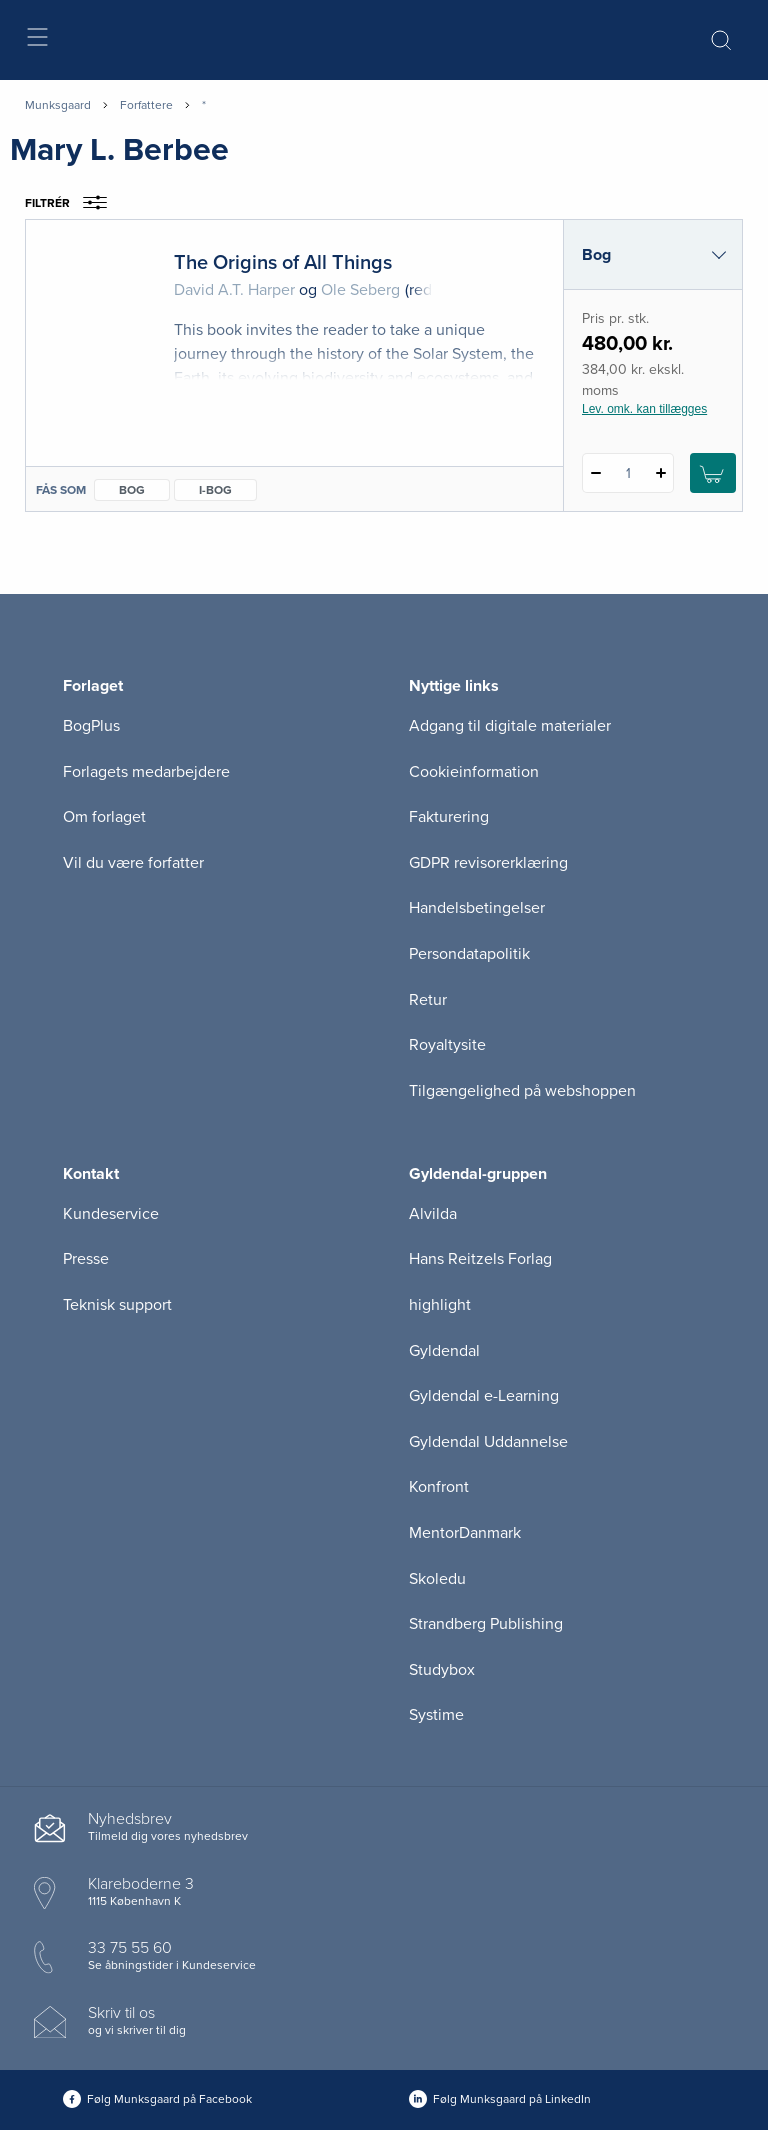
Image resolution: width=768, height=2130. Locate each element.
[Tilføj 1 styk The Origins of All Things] (660, 473)
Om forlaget (104, 817)
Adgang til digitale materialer (510, 726)
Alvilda (433, 1214)
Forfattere (146, 105)
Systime (436, 1715)
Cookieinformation (474, 772)
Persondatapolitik (469, 954)
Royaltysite (447, 1045)
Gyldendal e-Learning (484, 1396)
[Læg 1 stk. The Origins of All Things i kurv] (713, 473)
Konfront (439, 1487)
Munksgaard (58, 105)
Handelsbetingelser (477, 908)
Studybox (442, 1670)
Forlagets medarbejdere (146, 772)
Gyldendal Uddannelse (488, 1442)
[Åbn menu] (36, 40)
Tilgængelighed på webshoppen (522, 1091)
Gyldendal (444, 1351)
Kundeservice (111, 1214)
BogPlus (91, 726)
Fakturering (449, 817)
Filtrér (72, 203)
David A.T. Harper (234, 290)
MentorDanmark (465, 1533)
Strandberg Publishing (486, 1624)
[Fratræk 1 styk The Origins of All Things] (595, 473)
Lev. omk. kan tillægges (644, 409)
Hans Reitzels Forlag (480, 1259)
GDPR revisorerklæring (488, 863)
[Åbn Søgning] (721, 40)
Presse (86, 1259)
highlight (440, 1305)
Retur (428, 1000)
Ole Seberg (360, 290)
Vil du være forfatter (133, 863)
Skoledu (437, 1579)
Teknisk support (117, 1305)
